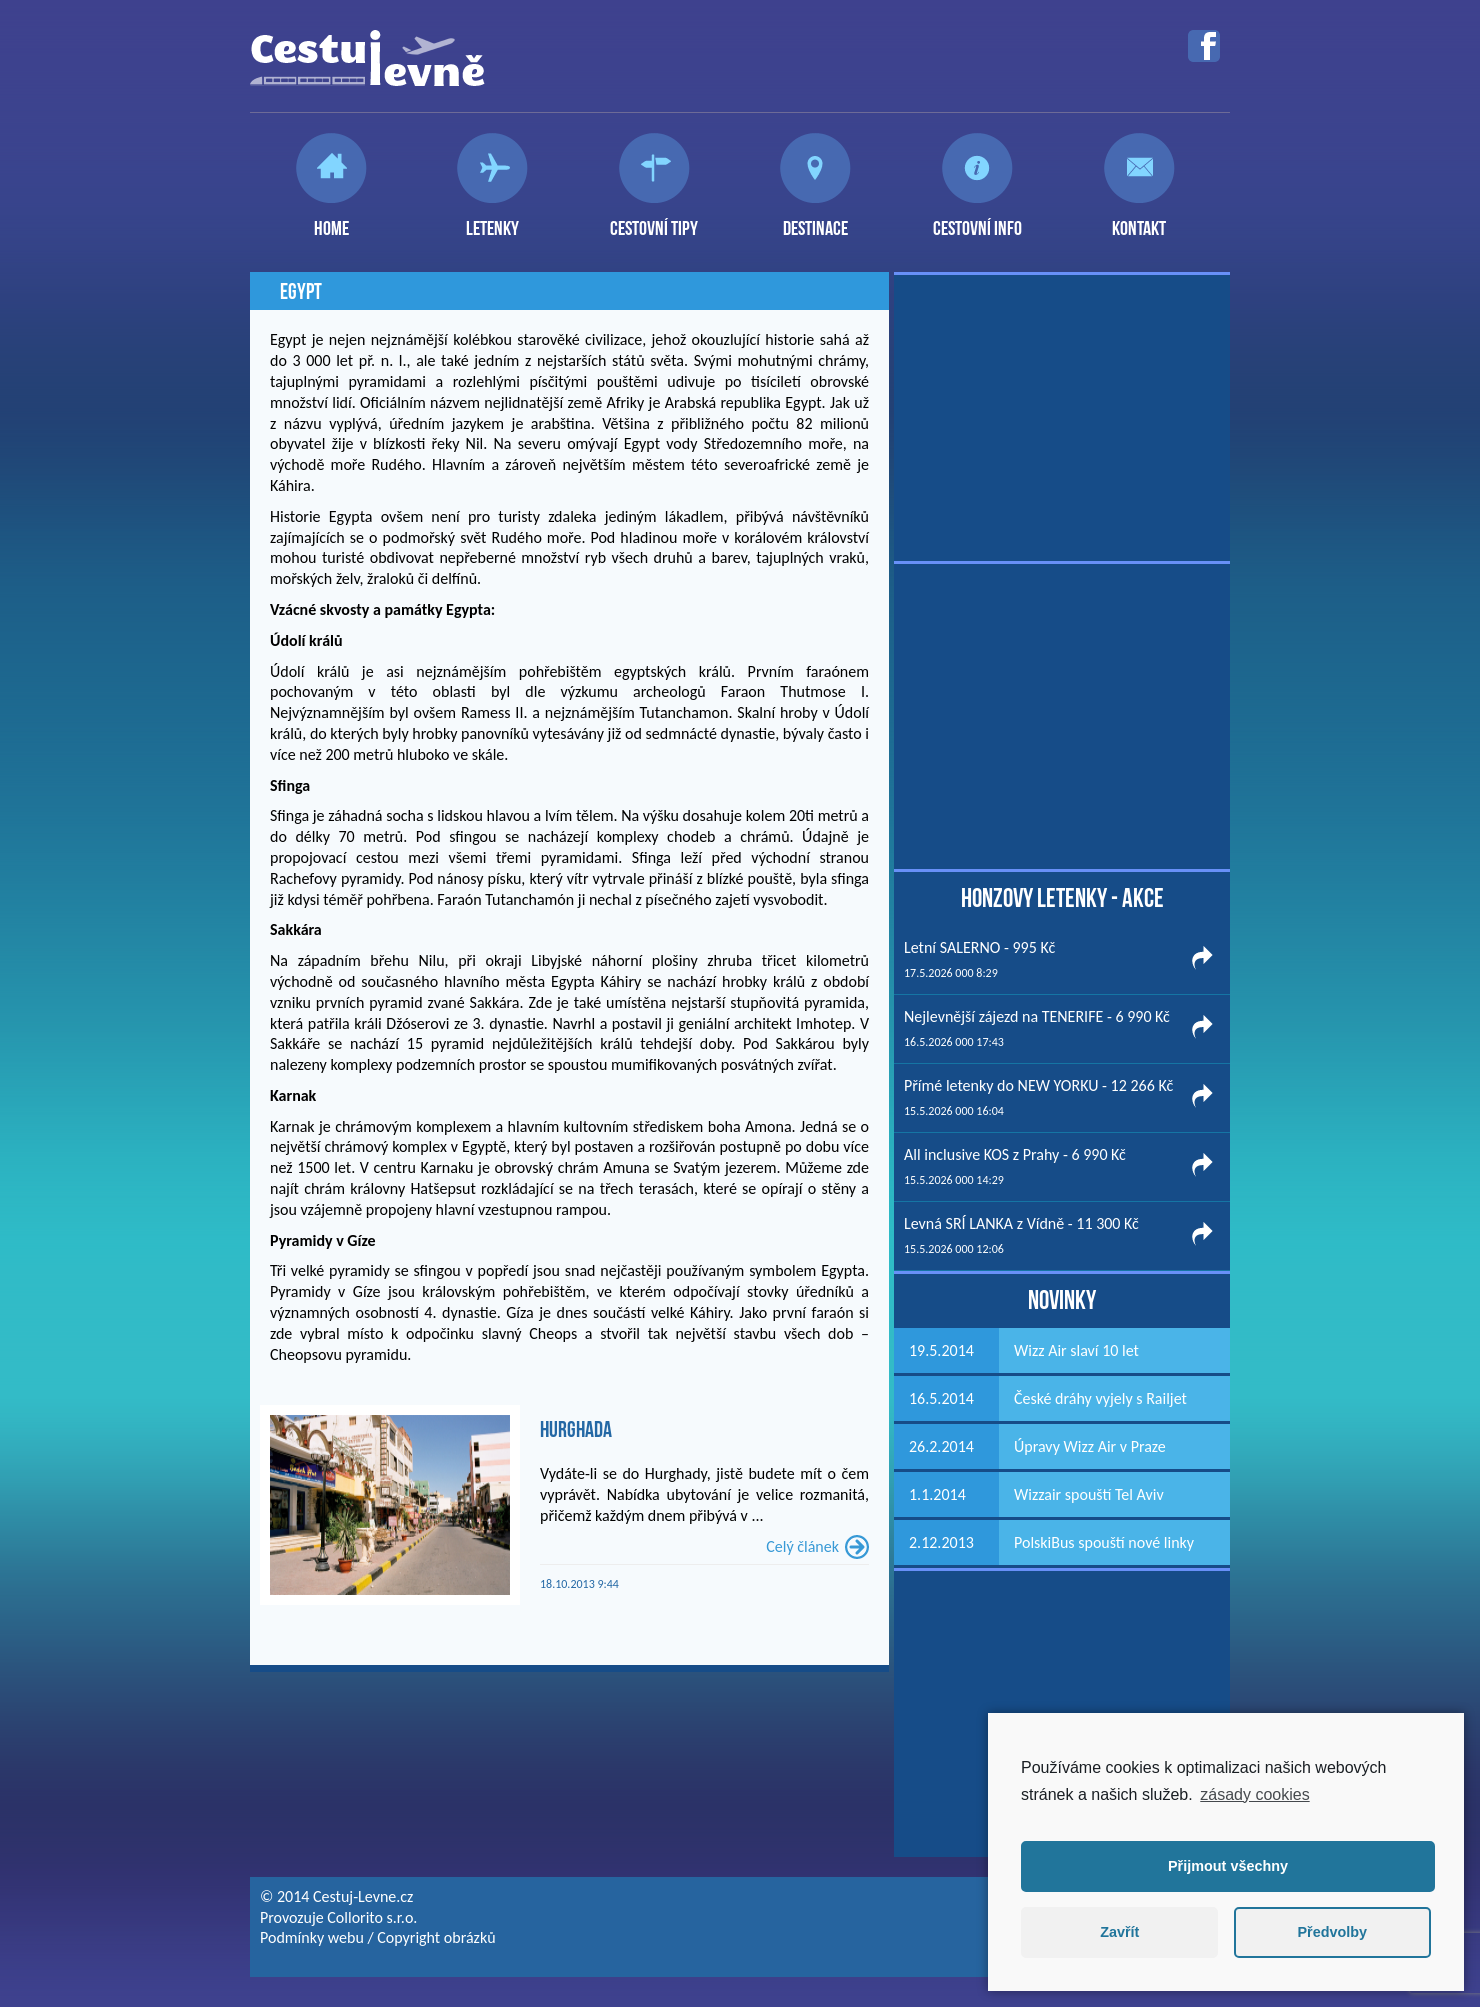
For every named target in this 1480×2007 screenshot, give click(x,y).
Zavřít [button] (1119, 1932)
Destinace (815, 220)
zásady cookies (1254, 1794)
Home (331, 220)
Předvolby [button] (1332, 1932)
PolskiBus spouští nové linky (1104, 1542)
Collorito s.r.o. (372, 1917)
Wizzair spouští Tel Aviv (1089, 1494)
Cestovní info (977, 220)
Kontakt (1139, 220)
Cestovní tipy (654, 220)
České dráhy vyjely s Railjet (1100, 1398)
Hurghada (576, 1429)
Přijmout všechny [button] (1228, 1866)
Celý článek (802, 1546)
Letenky (492, 220)
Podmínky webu (312, 1937)
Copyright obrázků (436, 1937)
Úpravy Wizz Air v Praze (1090, 1446)
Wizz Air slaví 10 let (1076, 1350)
